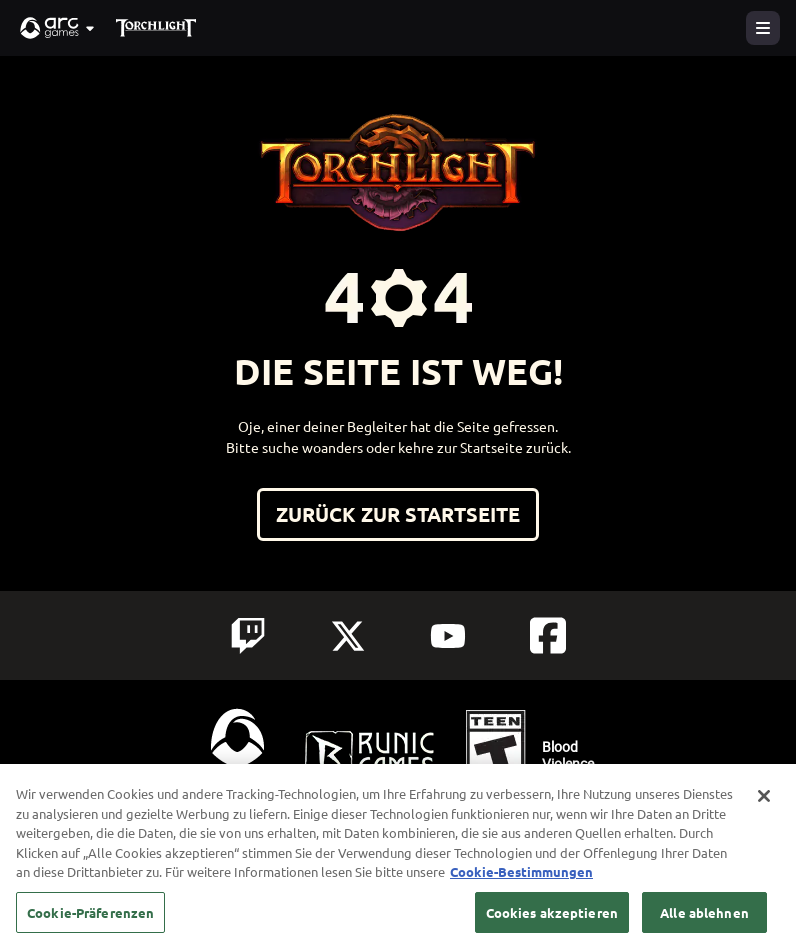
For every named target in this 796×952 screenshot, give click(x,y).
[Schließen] (764, 807)
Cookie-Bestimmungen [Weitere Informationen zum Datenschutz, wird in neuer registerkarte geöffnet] (521, 882)
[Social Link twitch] (248, 636)
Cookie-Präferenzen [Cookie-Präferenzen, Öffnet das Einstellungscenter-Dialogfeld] (90, 923)
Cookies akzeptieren (552, 923)
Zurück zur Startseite (398, 514)
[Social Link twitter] (348, 636)
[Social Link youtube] (448, 636)
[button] (58, 28)
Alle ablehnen (704, 923)
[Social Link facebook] (548, 635)
